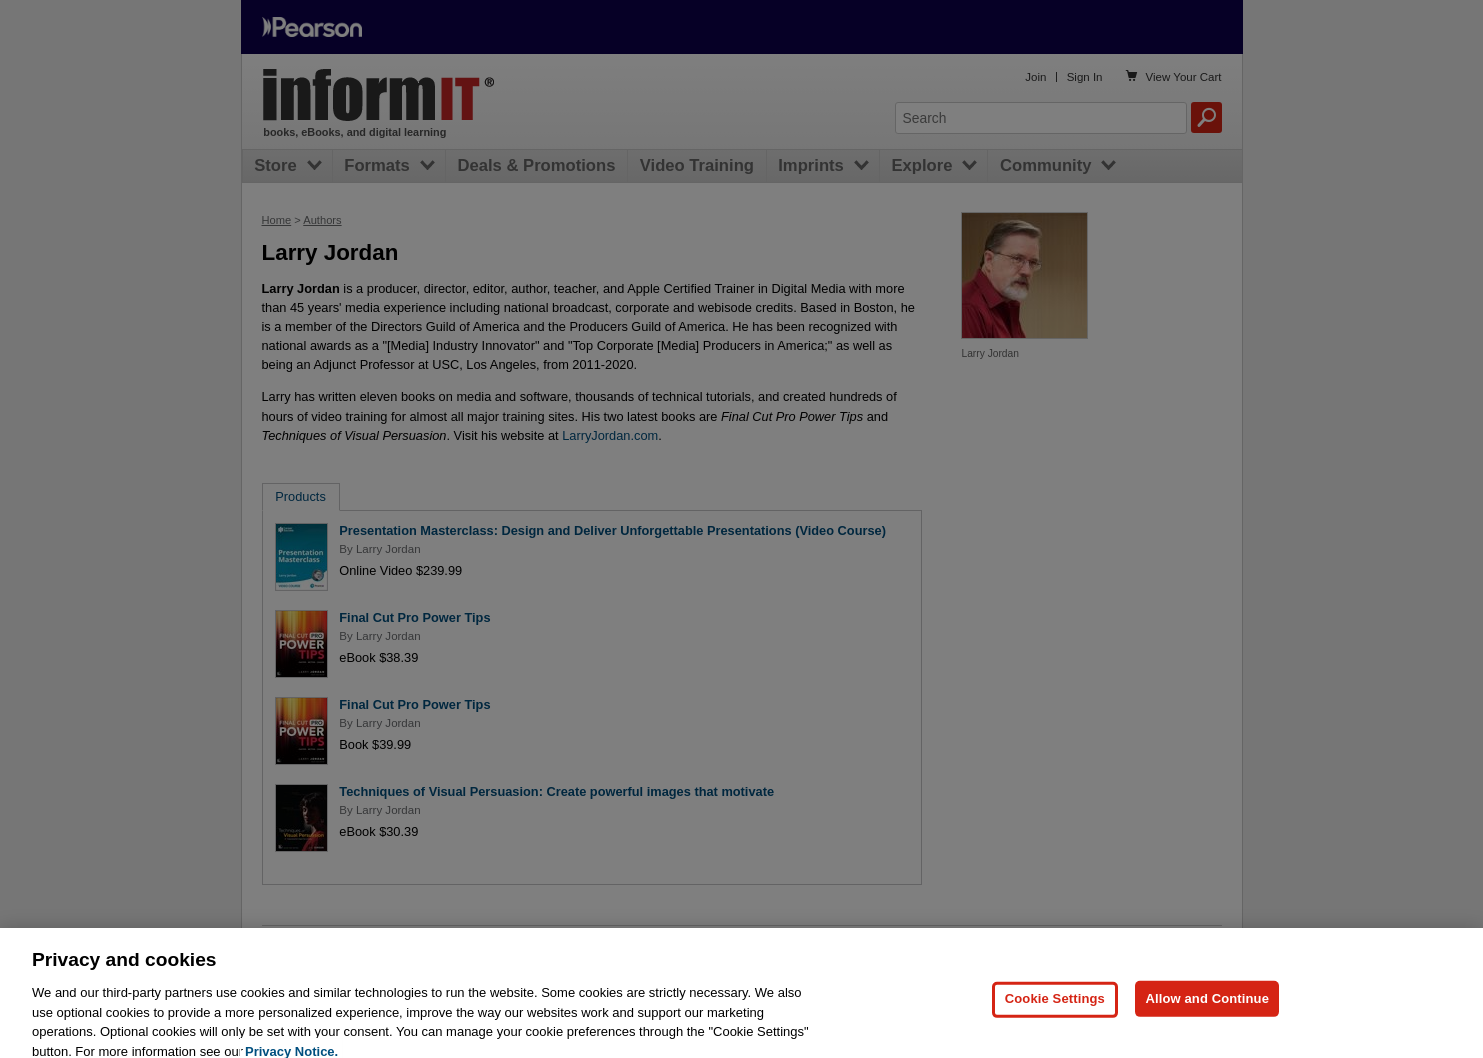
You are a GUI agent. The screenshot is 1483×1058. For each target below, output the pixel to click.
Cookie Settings (1055, 1013)
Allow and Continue (1207, 1013)
